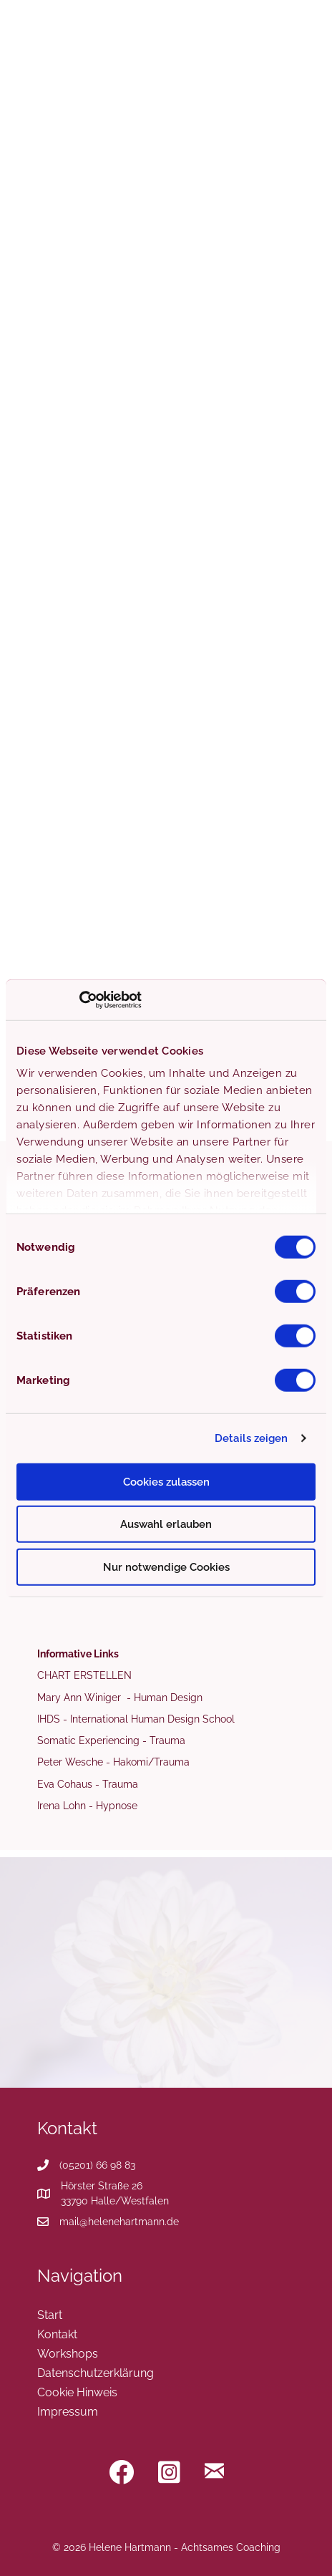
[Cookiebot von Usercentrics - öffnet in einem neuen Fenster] (79, 1000)
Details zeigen (251, 1438)
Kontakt (57, 2334)
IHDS (48, 1719)
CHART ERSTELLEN (84, 1675)
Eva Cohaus (64, 1784)
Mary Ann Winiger (80, 1697)
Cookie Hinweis (77, 2392)
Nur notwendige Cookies (166, 1566)
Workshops (67, 2353)
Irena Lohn (61, 1805)
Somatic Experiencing (88, 1740)
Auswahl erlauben (166, 1524)
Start (49, 2314)
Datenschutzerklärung (95, 2372)
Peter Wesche (70, 1762)
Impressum (67, 2411)
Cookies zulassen (166, 1481)
